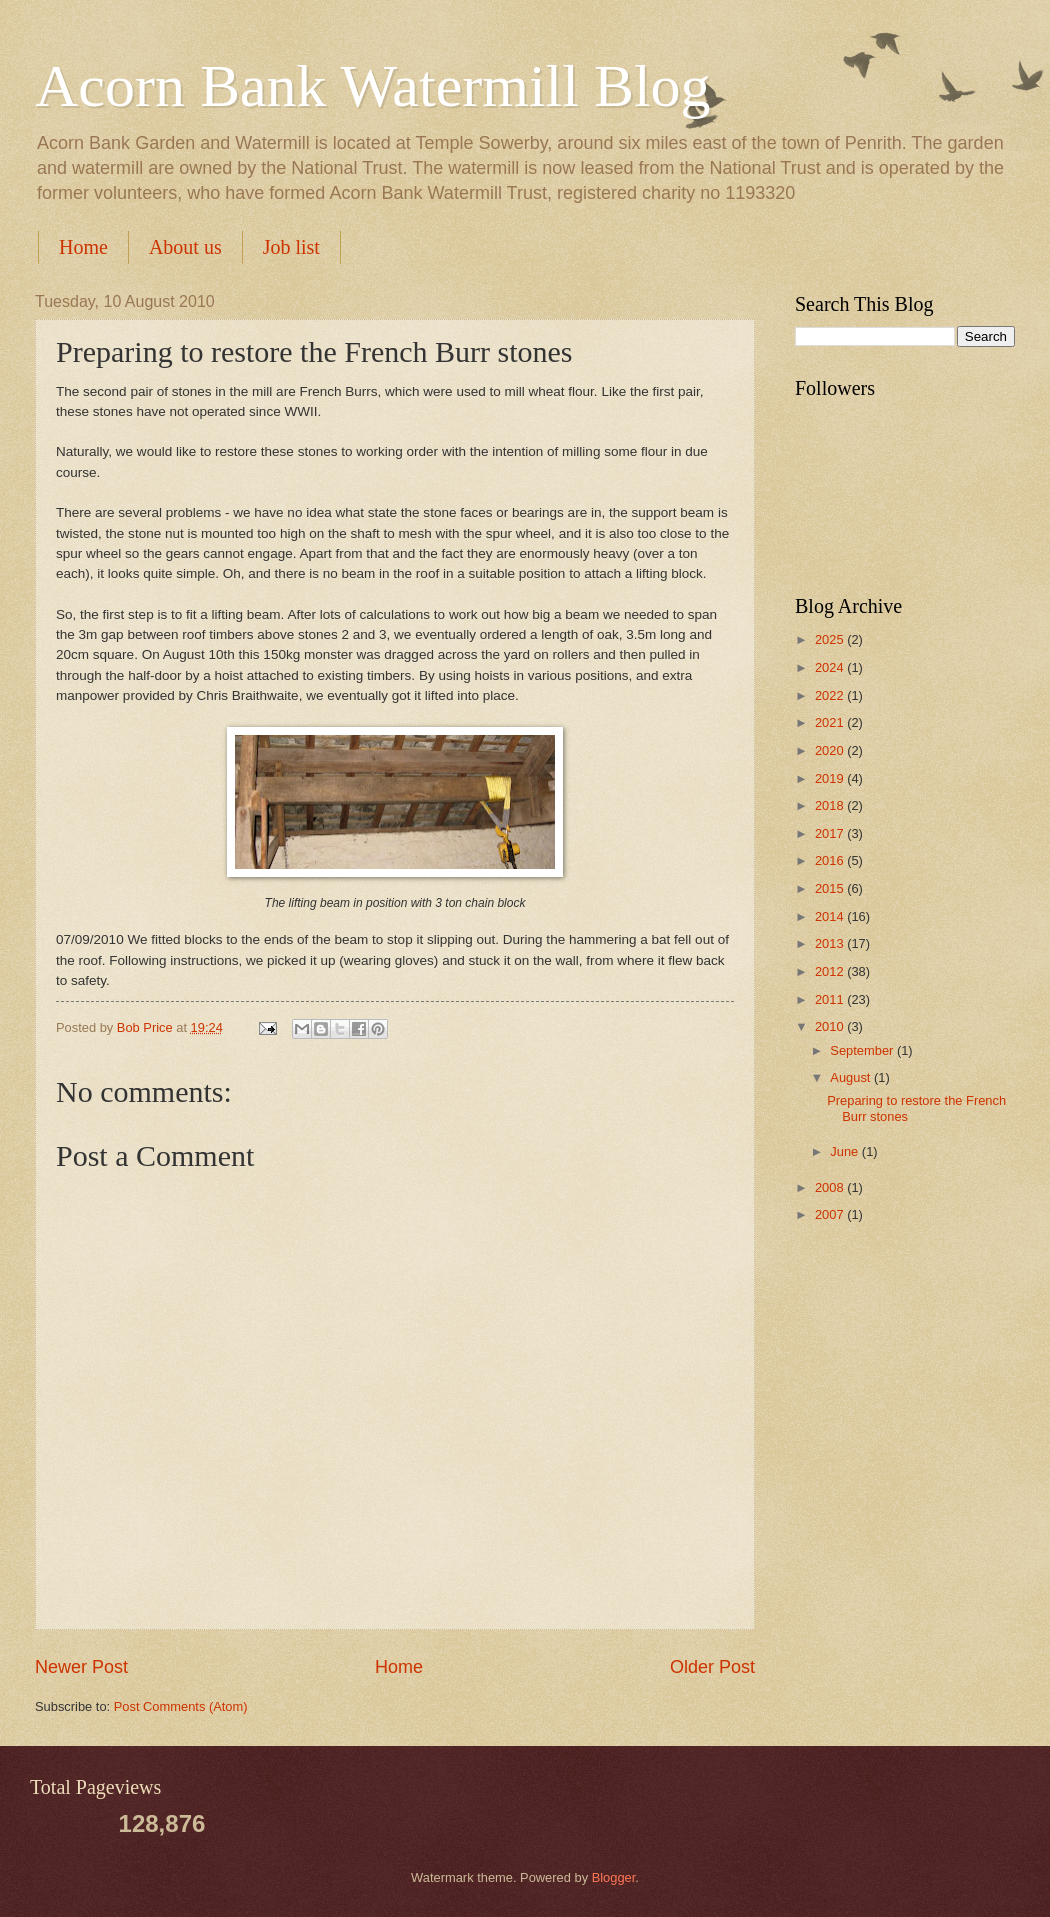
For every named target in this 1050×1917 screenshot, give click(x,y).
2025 (831, 639)
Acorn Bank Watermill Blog (373, 86)
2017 (831, 833)
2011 (831, 999)
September (863, 1050)
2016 (831, 860)
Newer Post (81, 1667)
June (846, 1151)
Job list (291, 247)
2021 (831, 722)
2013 (831, 943)
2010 (831, 1026)
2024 (831, 667)
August (852, 1077)
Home (83, 247)
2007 (831, 1214)
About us (185, 247)
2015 (831, 888)
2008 (831, 1187)
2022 (831, 695)
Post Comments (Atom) (181, 1706)
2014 (831, 916)
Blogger (614, 1877)
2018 (831, 805)
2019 (831, 778)
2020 (831, 750)
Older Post (712, 1667)
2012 (831, 971)
